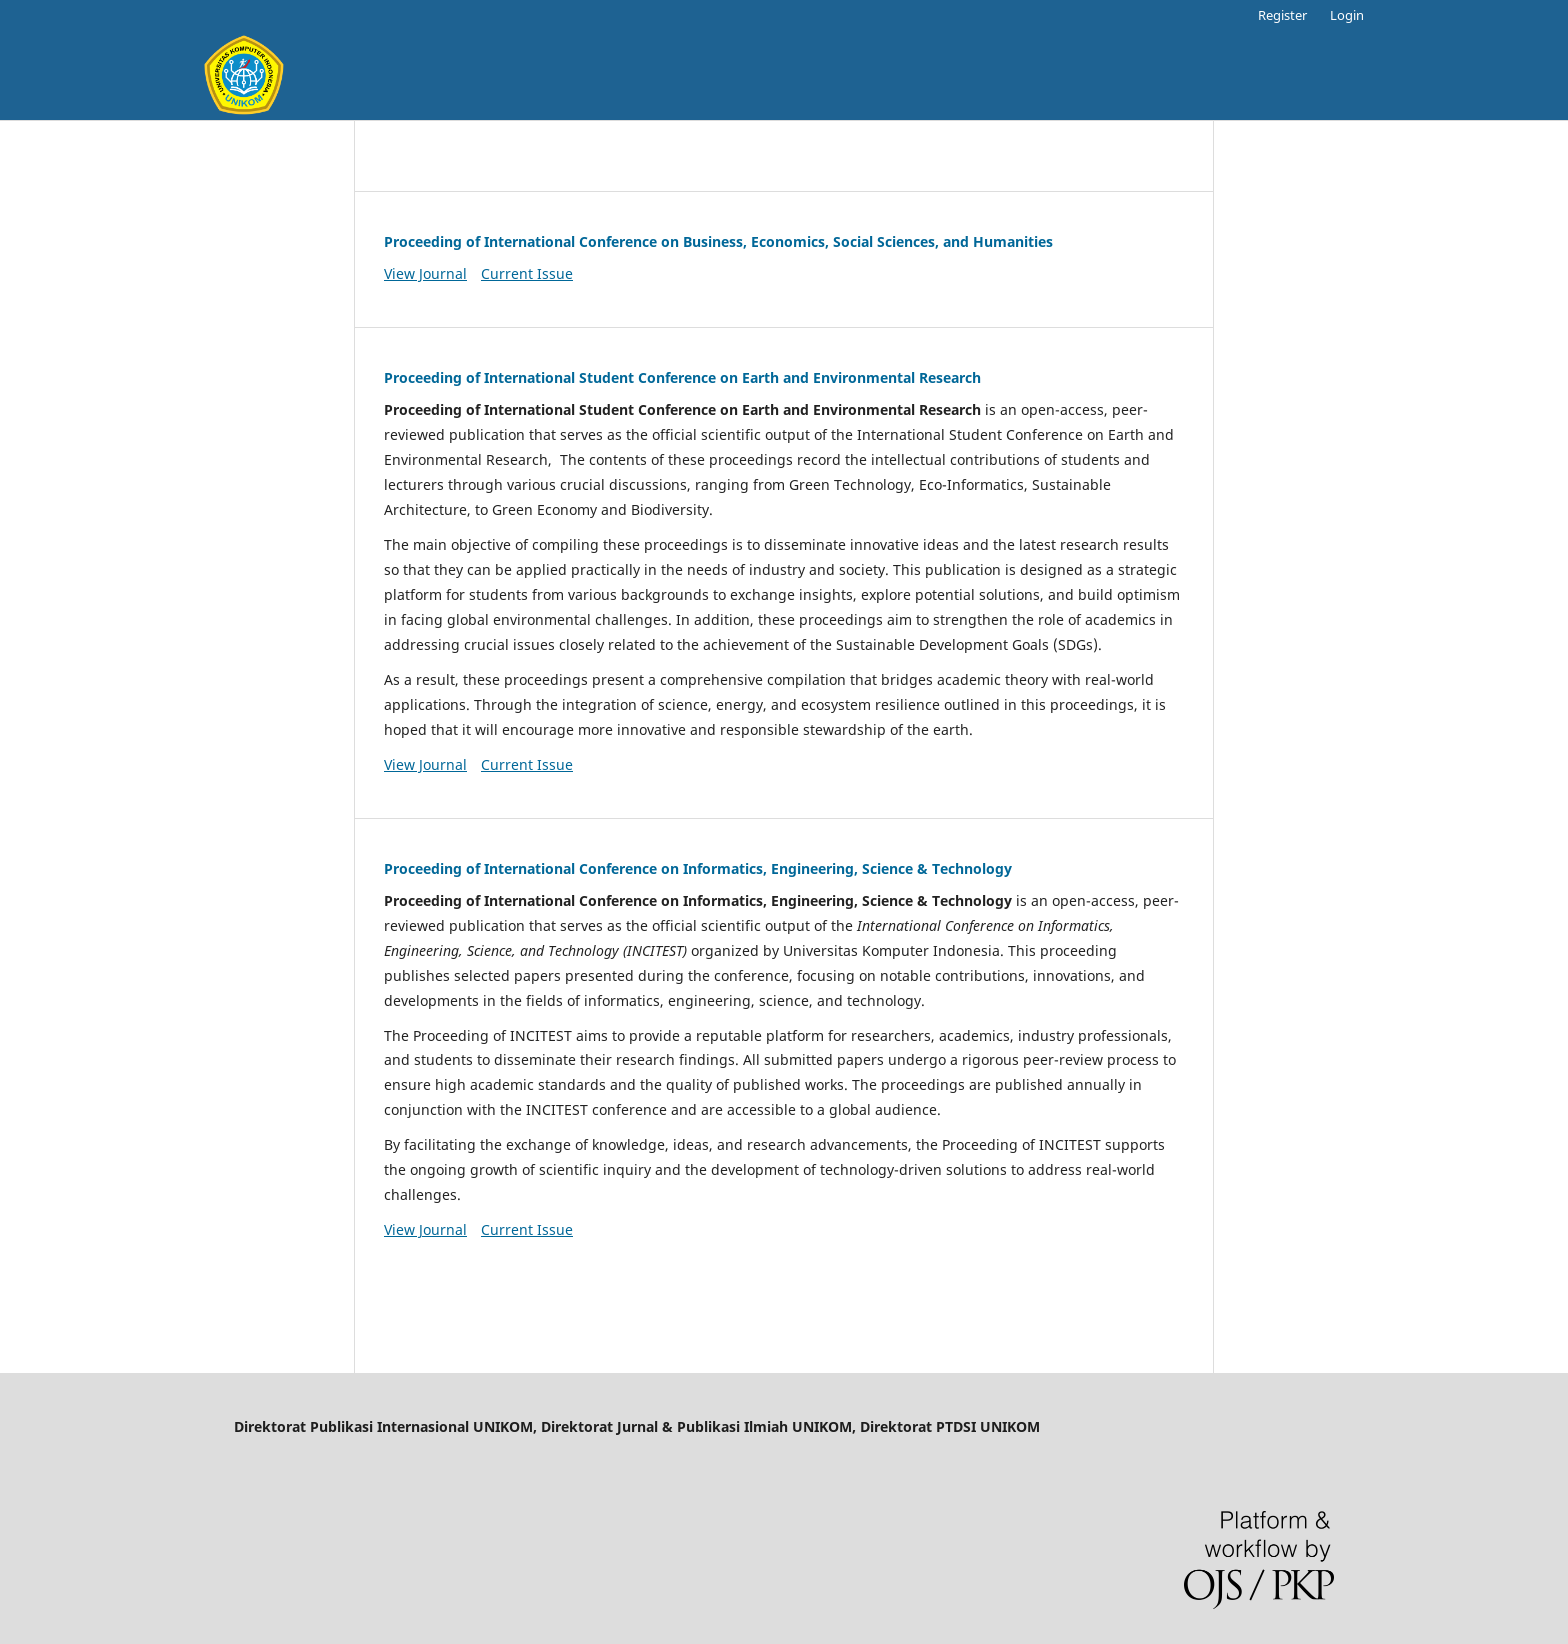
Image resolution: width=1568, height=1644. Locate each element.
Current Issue (527, 273)
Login (1347, 15)
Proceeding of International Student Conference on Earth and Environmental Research (682, 377)
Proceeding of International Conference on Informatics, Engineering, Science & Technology (698, 868)
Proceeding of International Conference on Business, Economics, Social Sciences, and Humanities (718, 241)
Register (1282, 15)
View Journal (425, 273)
